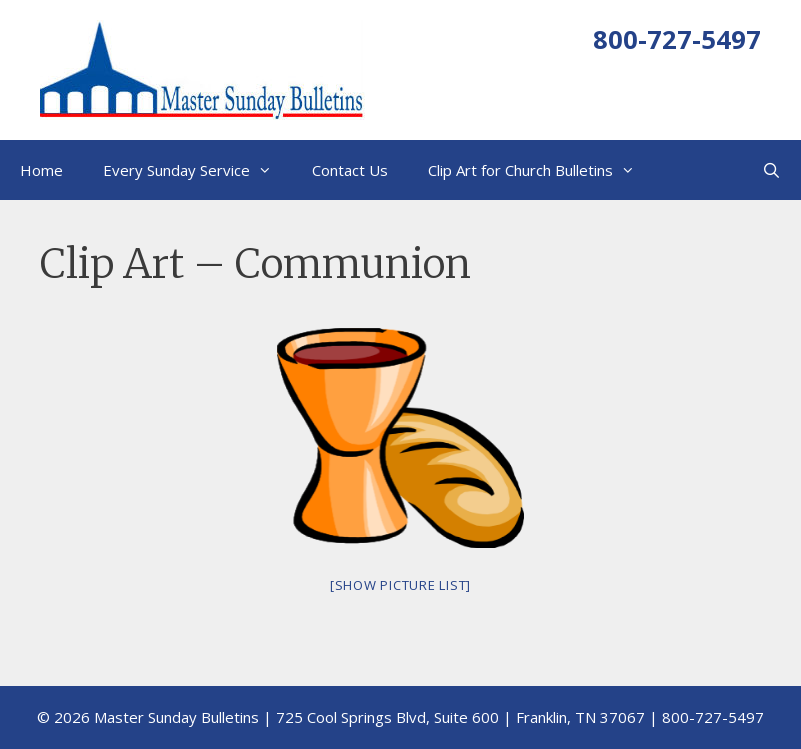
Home (41, 170)
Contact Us (350, 170)
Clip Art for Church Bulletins (541, 170)
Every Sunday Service (197, 170)
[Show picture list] (400, 585)
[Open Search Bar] (771, 170)
